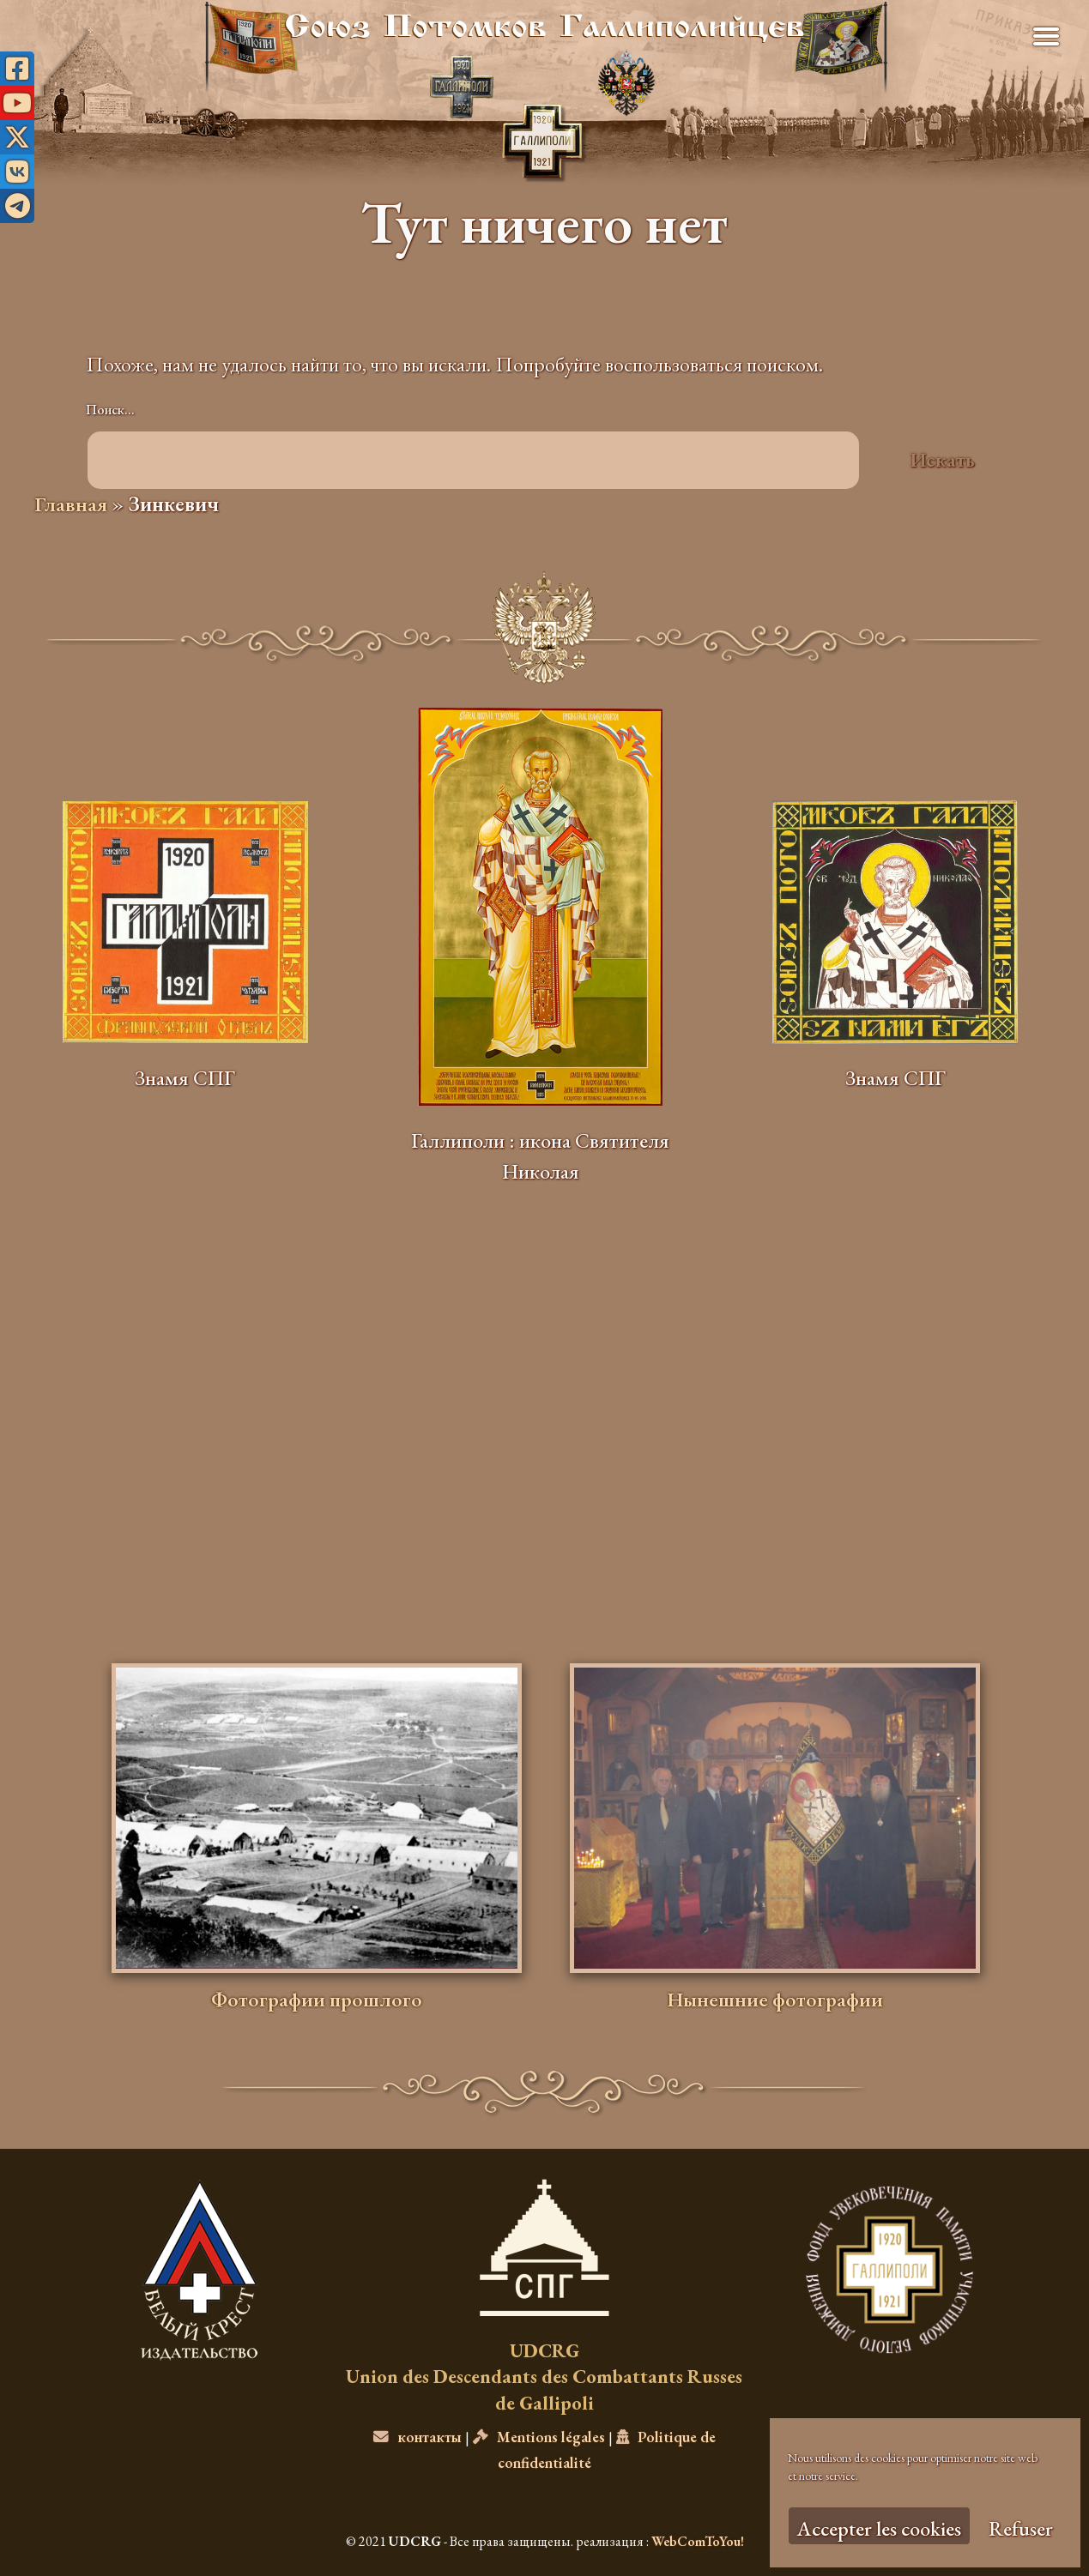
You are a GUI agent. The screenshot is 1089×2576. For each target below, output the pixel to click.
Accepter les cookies (879, 2528)
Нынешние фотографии (775, 1999)
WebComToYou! (697, 2541)
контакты (417, 2436)
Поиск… (110, 410)
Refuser (1021, 2528)
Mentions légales (539, 2436)
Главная (70, 504)
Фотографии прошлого (316, 1999)
